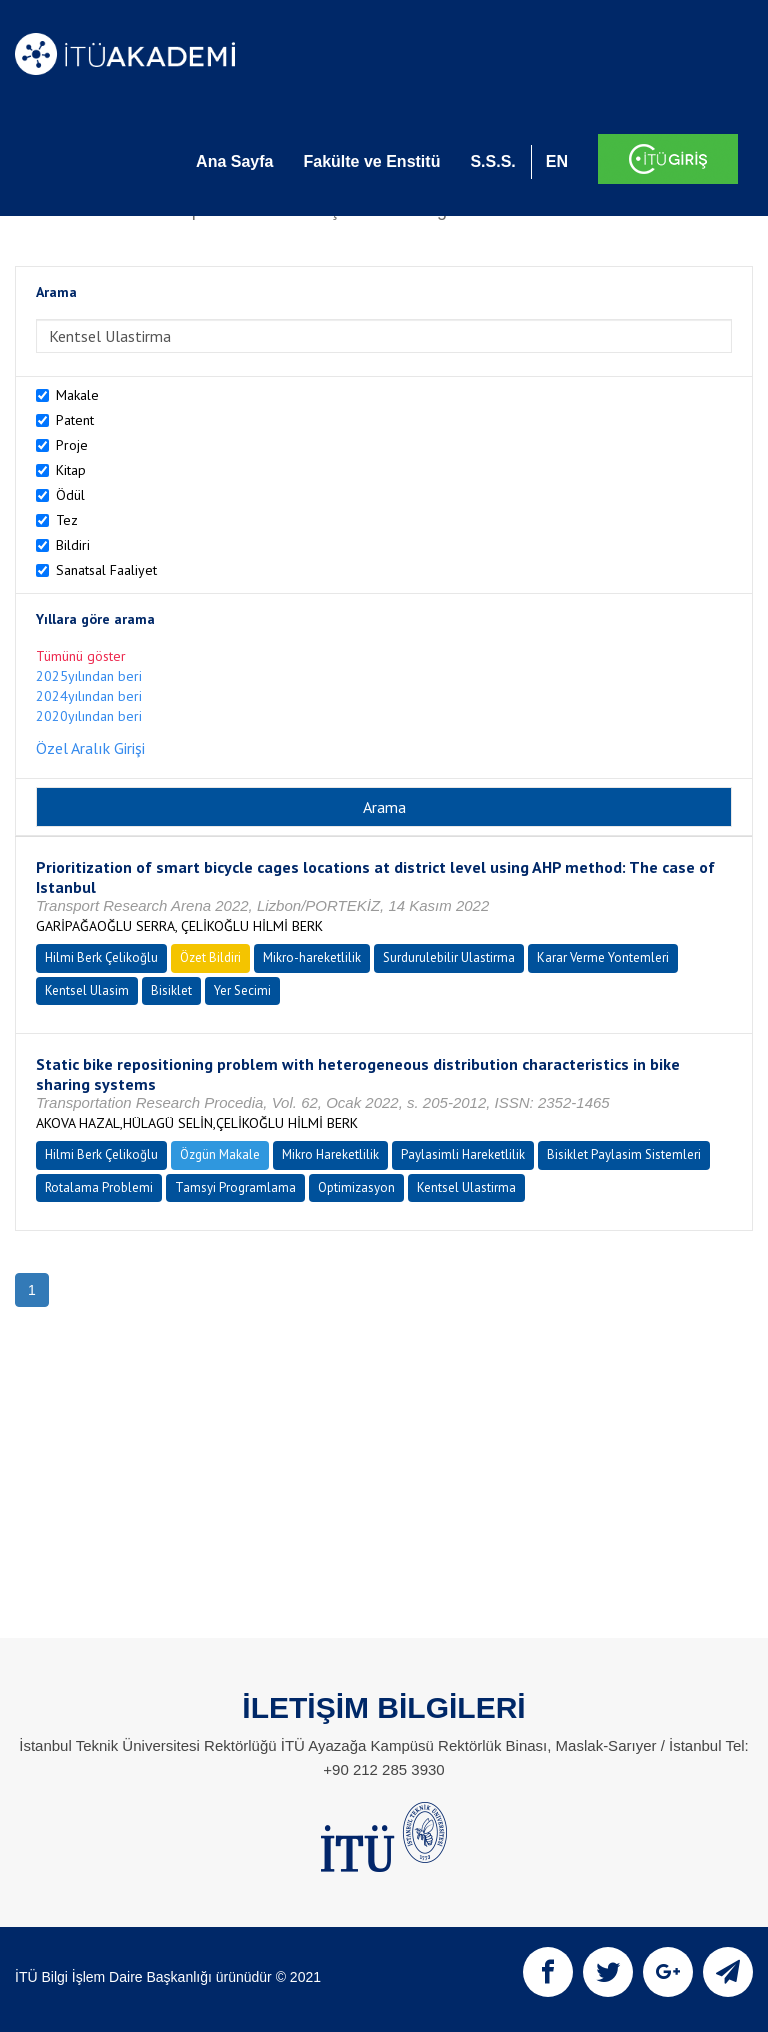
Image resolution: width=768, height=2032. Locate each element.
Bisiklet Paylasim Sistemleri (624, 1154)
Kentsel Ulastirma (466, 1187)
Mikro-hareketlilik (312, 957)
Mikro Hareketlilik (330, 1154)
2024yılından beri (89, 696)
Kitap (71, 470)
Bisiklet (171, 990)
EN (557, 161)
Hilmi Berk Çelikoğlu (101, 957)
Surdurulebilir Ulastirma (449, 957)
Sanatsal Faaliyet (106, 570)
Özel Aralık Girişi (90, 748)
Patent (75, 420)
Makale (77, 395)
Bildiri (73, 545)
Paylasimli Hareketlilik (463, 1154)
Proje (72, 445)
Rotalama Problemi (99, 1187)
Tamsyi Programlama (235, 1187)
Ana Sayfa (234, 161)
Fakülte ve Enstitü (371, 161)
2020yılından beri (89, 716)
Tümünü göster (81, 656)
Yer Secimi (242, 990)
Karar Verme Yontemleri (603, 957)
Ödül (70, 495)
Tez (67, 520)
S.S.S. (492, 161)
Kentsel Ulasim (87, 990)
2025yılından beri (89, 676)
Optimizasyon (356, 1187)
